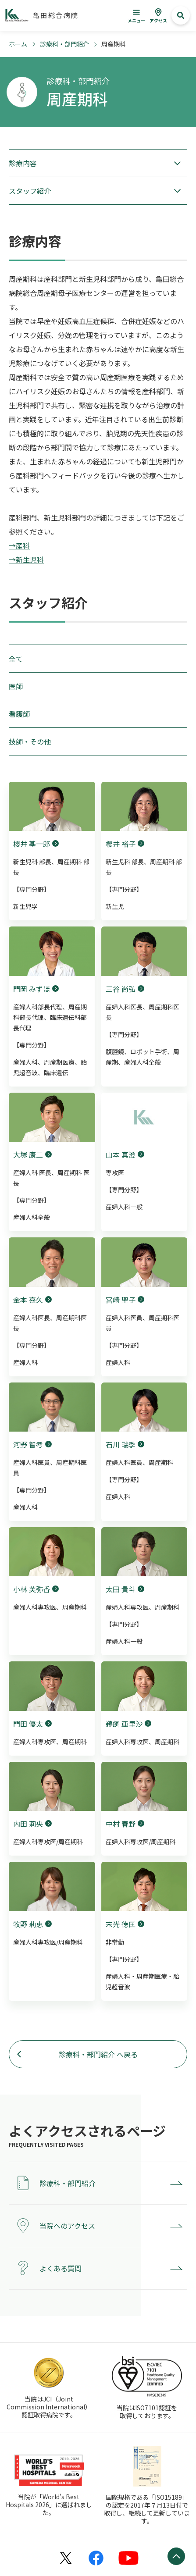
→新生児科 (26, 559)
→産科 (19, 545)
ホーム (18, 43)
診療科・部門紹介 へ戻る (98, 2054)
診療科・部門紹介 (64, 43)
